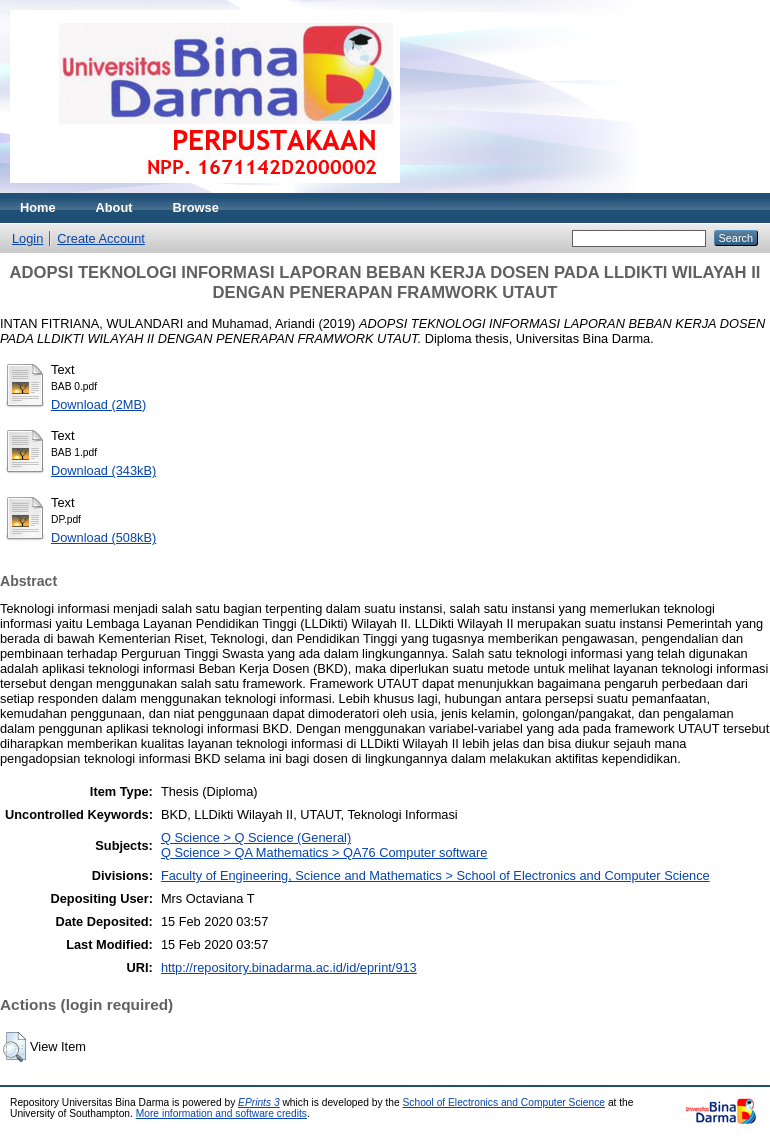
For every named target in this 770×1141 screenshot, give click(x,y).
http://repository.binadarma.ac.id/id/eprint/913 (289, 967)
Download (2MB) (98, 404)
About (114, 207)
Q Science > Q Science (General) (256, 837)
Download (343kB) (103, 470)
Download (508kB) (103, 537)
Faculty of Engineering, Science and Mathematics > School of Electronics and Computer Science (435, 875)
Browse (196, 207)
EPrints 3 (259, 1102)
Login (27, 238)
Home (38, 207)
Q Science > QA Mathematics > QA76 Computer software (324, 852)
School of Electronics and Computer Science (504, 1102)
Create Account (101, 238)
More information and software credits (221, 1113)
